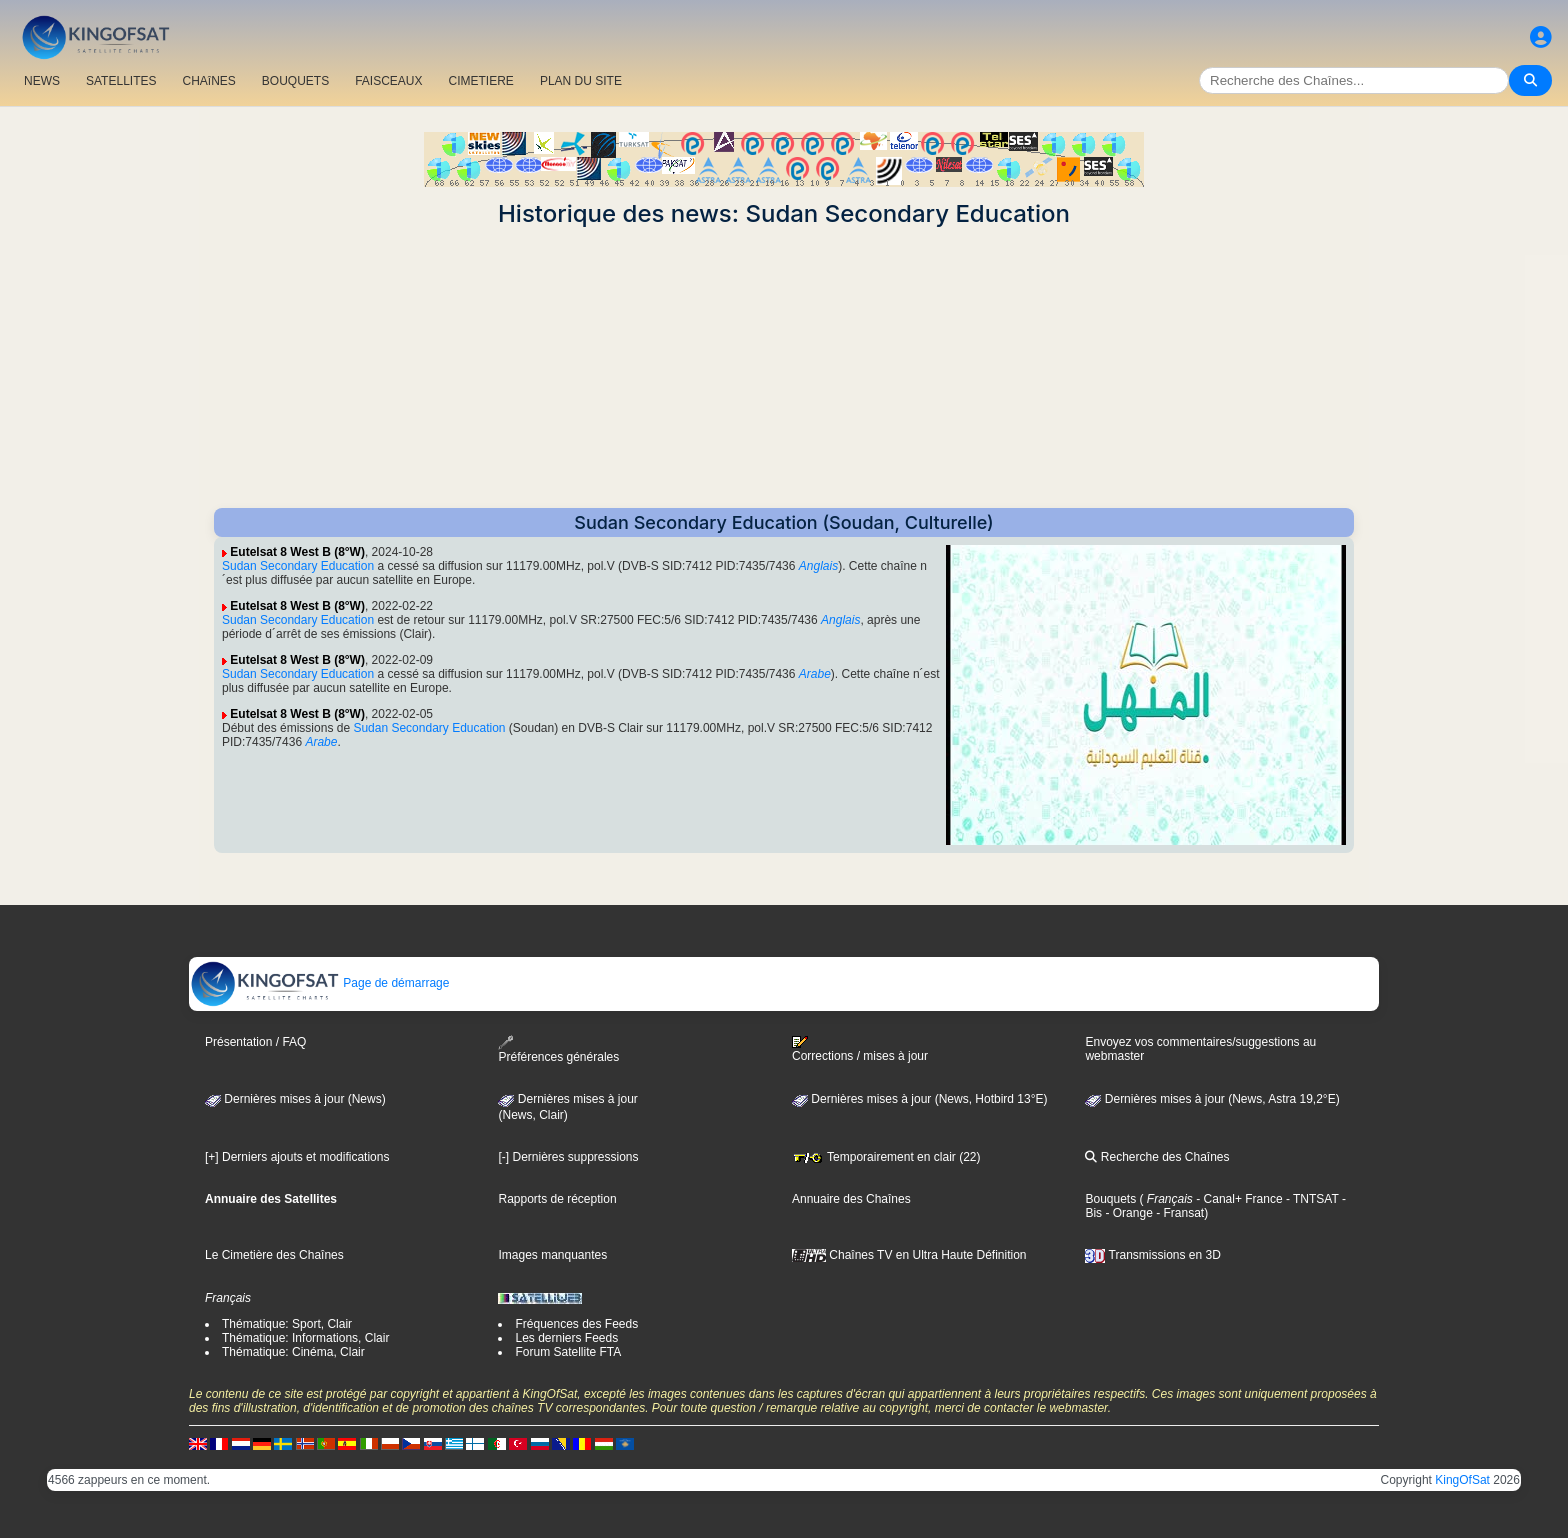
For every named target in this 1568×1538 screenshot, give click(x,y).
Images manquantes (552, 1255)
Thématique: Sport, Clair (287, 1324)
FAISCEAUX (388, 81)
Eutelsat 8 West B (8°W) (297, 552)
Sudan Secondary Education (298, 566)
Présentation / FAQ (255, 1042)
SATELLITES (121, 81)
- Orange (1127, 1213)
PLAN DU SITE (581, 81)
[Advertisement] (784, 368)
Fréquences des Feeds (576, 1324)
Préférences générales (558, 1049)
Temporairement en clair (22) (886, 1157)
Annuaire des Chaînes (851, 1199)
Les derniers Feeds (566, 1338)
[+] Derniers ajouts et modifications (297, 1157)
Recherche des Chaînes (1157, 1157)
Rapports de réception (557, 1199)
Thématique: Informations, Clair (305, 1338)
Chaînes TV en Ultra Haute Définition (909, 1255)
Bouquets (1110, 1199)
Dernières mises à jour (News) (295, 1099)
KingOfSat (1462, 1480)
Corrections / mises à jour (860, 1049)
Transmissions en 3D (1152, 1255)
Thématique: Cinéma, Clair (293, 1352)
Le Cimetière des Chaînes (274, 1255)
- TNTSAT (1311, 1199)
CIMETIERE (481, 81)
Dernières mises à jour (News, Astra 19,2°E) (1212, 1099)
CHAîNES (208, 81)
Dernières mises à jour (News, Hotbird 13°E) (920, 1099)
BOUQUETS (295, 81)
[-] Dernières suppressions (568, 1157)
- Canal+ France (1238, 1199)
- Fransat (1178, 1213)
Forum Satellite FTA (568, 1352)
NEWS (42, 81)
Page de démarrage (319, 983)
